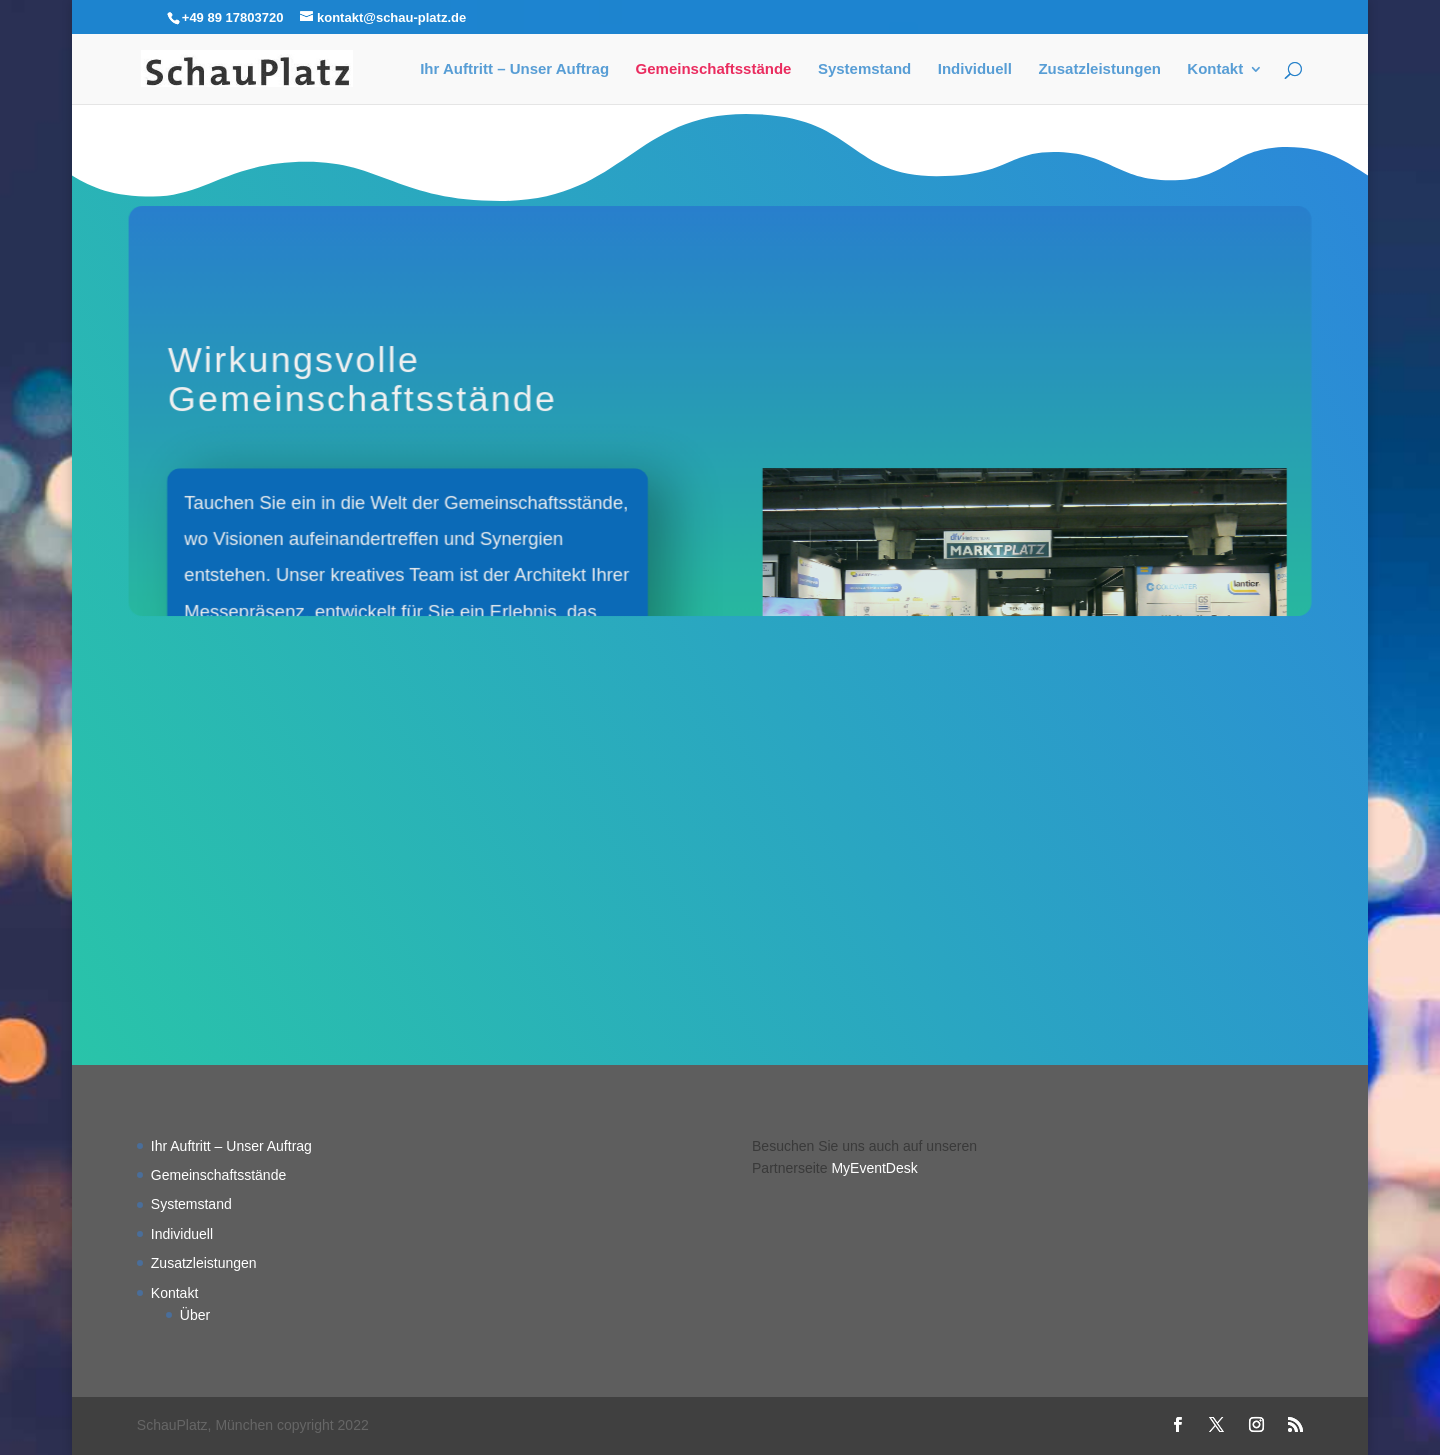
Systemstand (864, 69)
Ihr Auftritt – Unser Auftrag (514, 69)
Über (195, 1315)
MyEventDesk (874, 1168)
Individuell (975, 69)
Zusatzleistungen (1099, 69)
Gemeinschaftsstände (714, 69)
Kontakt (1215, 69)
